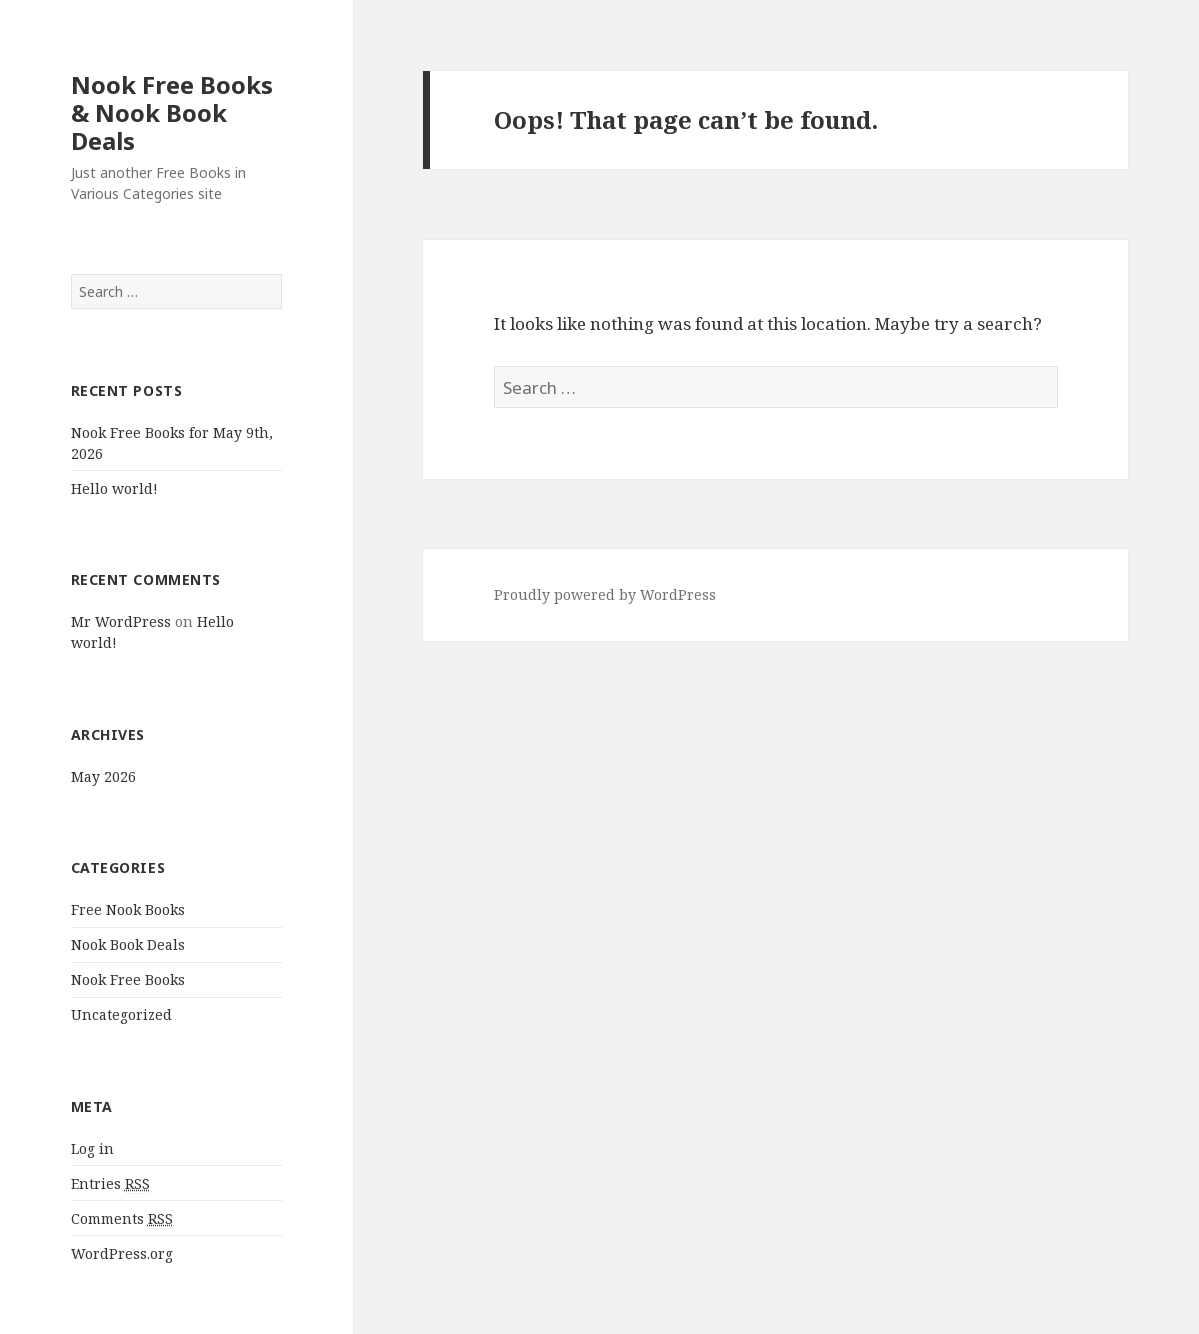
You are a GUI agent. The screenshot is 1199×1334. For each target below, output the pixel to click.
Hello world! (114, 488)
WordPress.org (122, 1253)
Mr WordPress (121, 621)
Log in (92, 1148)
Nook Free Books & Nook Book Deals (172, 112)
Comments (122, 1219)
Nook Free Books (128, 979)
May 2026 (103, 776)
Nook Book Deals (128, 944)
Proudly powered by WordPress (605, 594)
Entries (110, 1184)
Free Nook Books (128, 909)
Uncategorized (121, 1014)
